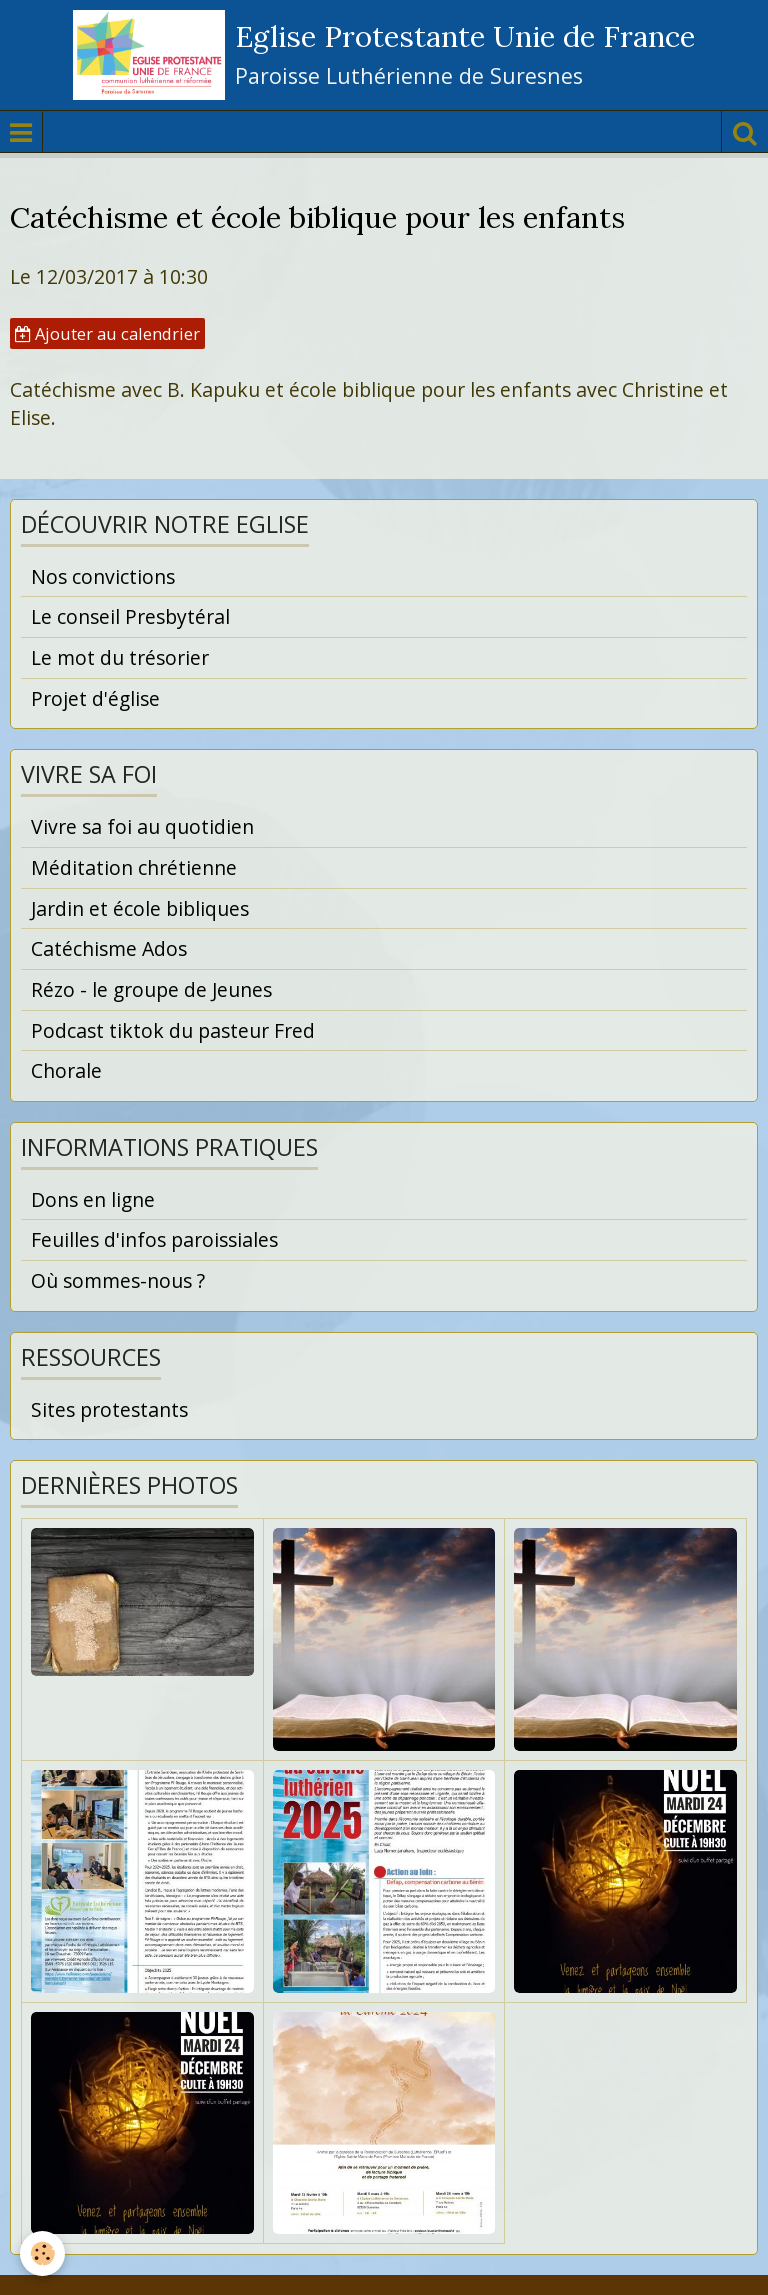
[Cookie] (42, 2253)
